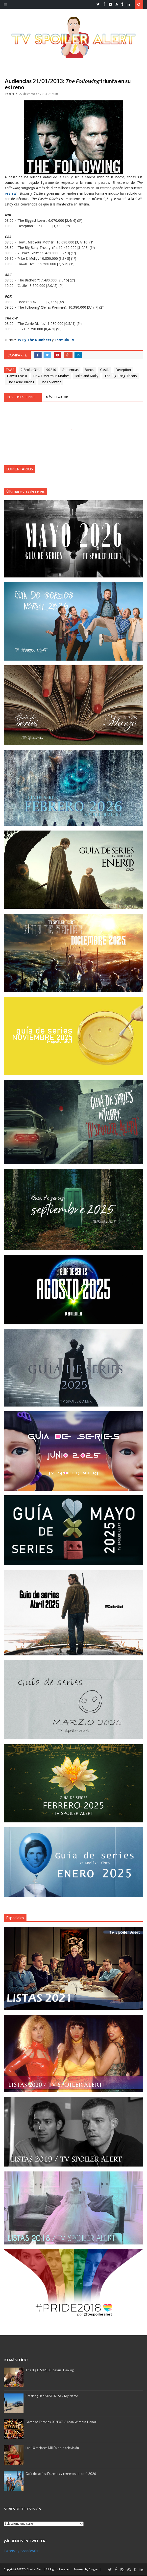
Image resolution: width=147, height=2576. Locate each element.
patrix (10, 94)
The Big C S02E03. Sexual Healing (49, 2370)
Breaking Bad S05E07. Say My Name (51, 2396)
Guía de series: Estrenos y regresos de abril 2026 (60, 2474)
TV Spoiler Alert (33, 2569)
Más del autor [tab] (60, 397)
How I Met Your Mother (51, 376)
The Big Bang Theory (120, 376)
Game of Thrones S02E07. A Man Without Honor (60, 2422)
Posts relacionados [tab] (24, 397)
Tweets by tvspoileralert (22, 2551)
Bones (89, 370)
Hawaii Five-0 (17, 376)
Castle (104, 370)
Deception (123, 370)
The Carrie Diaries (20, 382)
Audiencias (70, 370)
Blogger (94, 2569)
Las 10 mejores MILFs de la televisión (52, 2448)
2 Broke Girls (30, 370)
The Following (50, 382)
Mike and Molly (86, 376)
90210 (51, 370)
